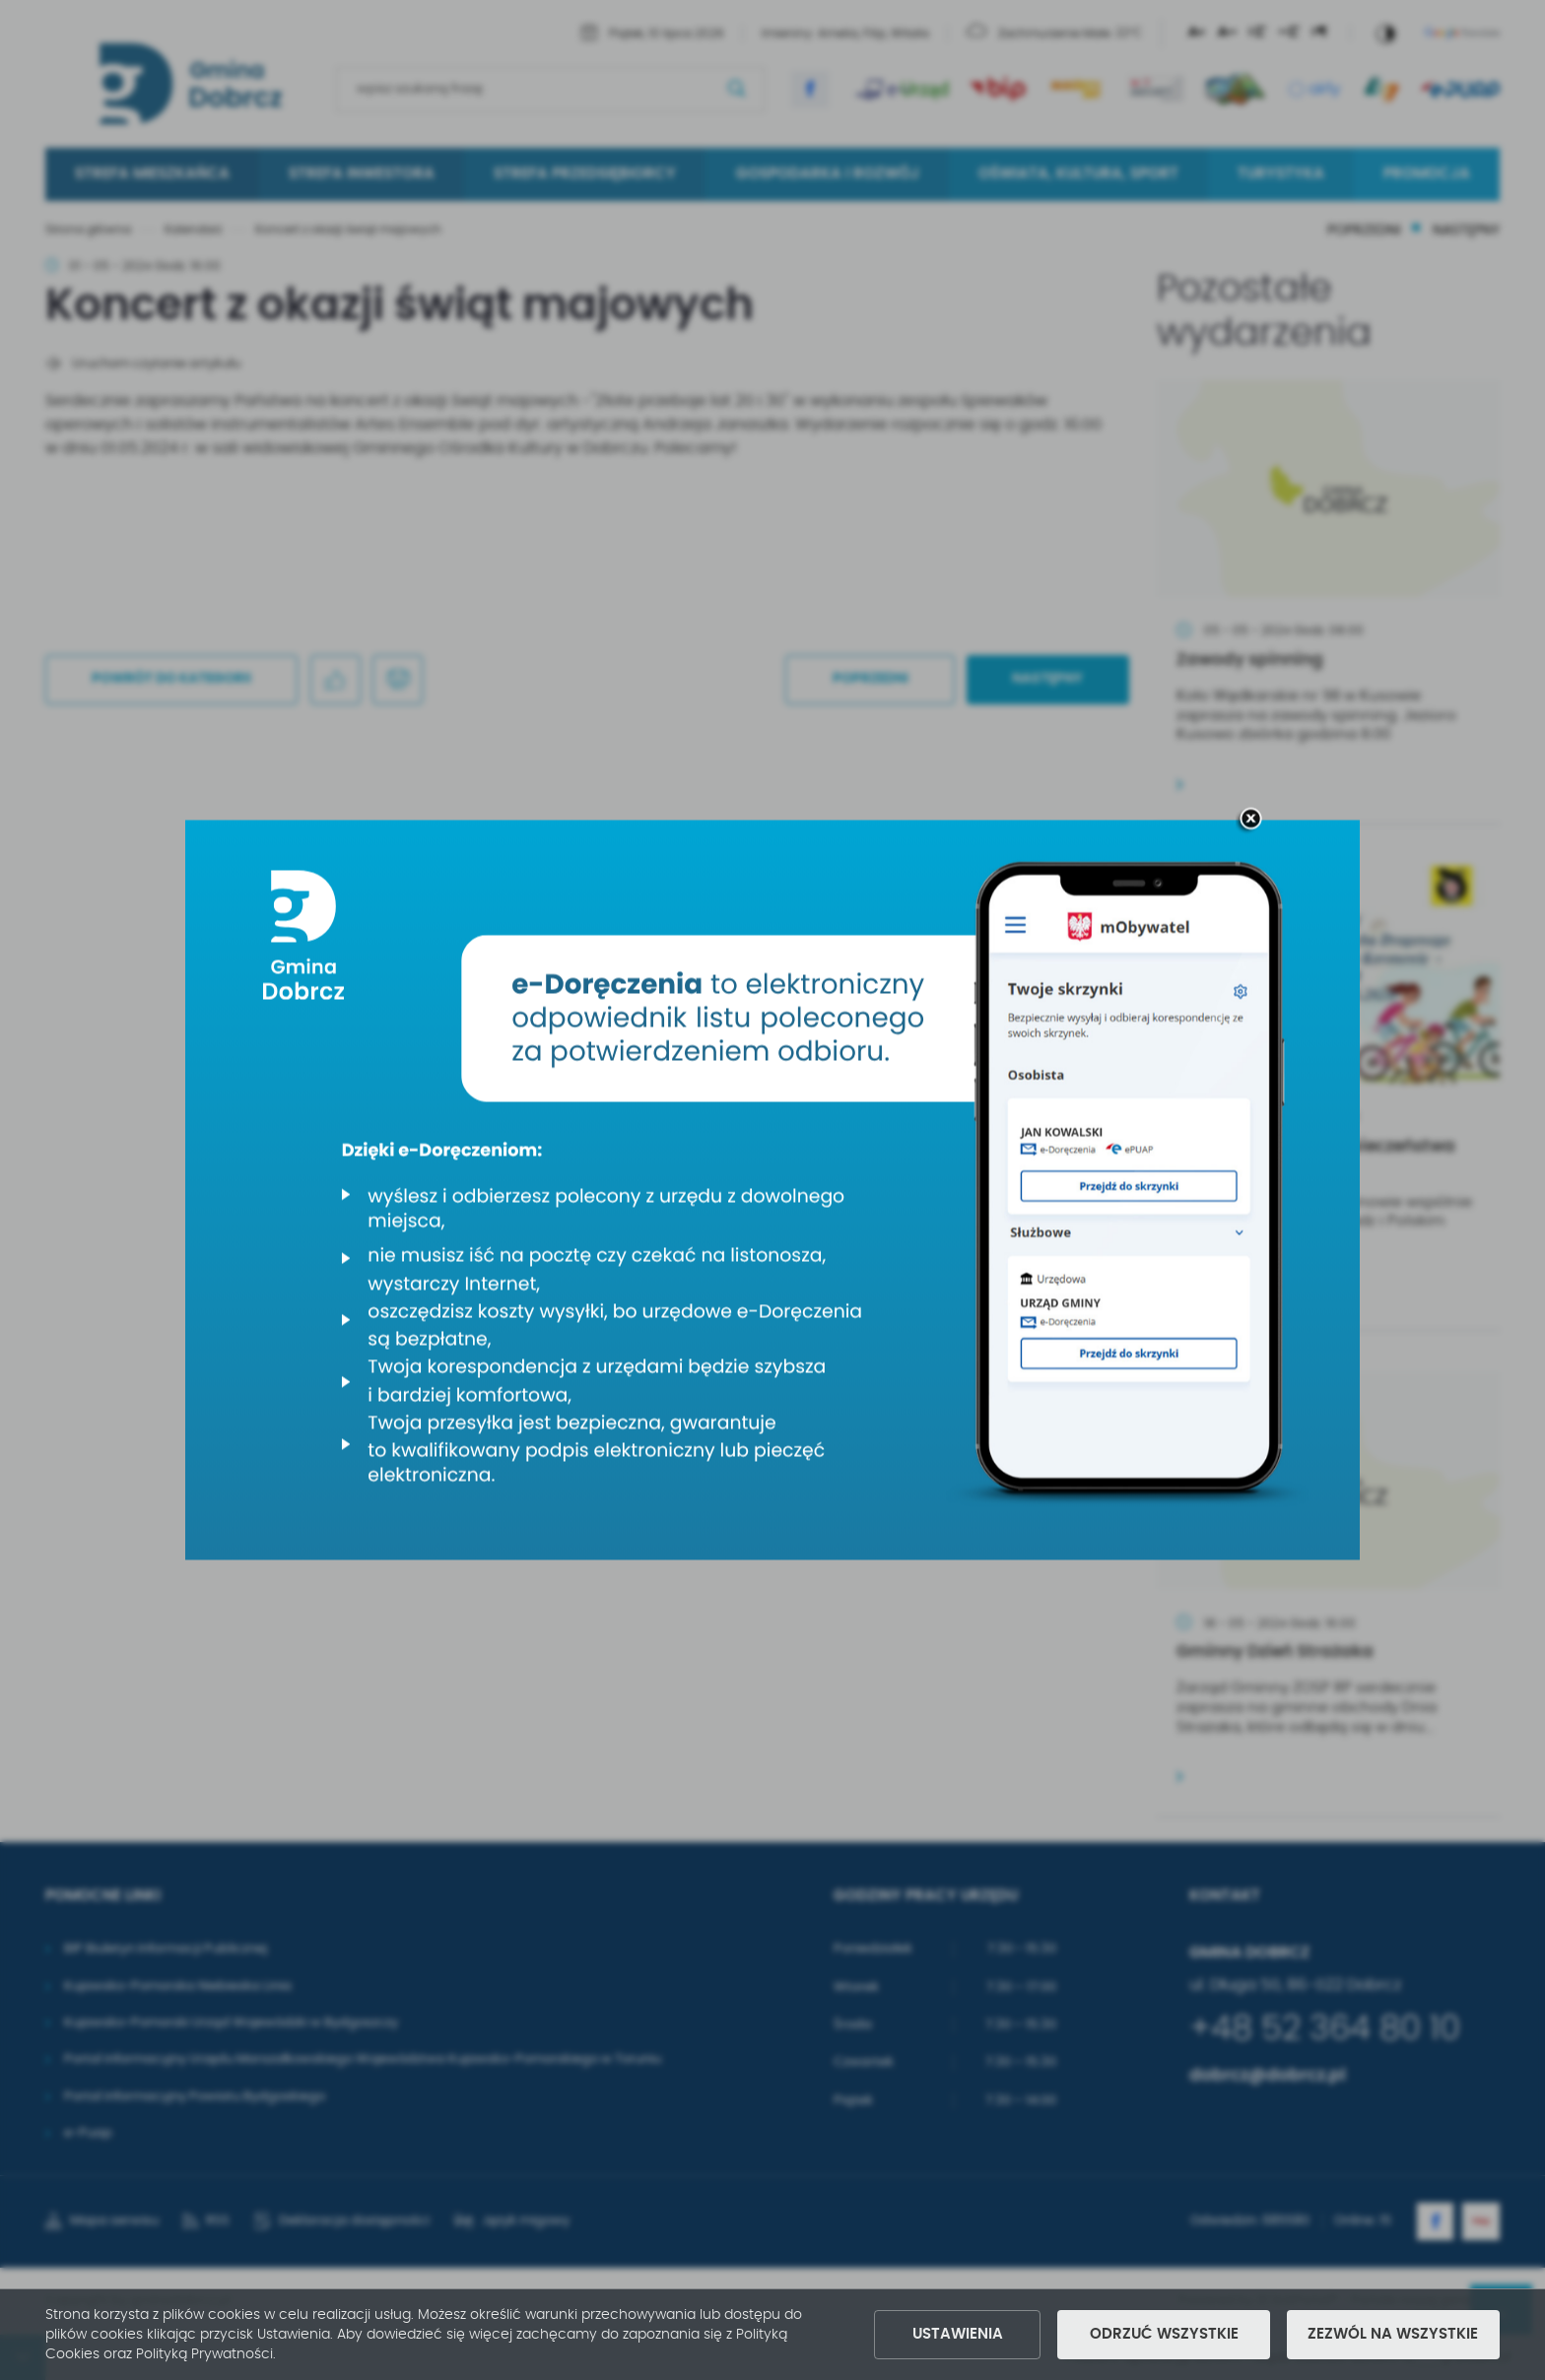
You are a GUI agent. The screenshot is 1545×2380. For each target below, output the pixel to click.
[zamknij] (1250, 820)
